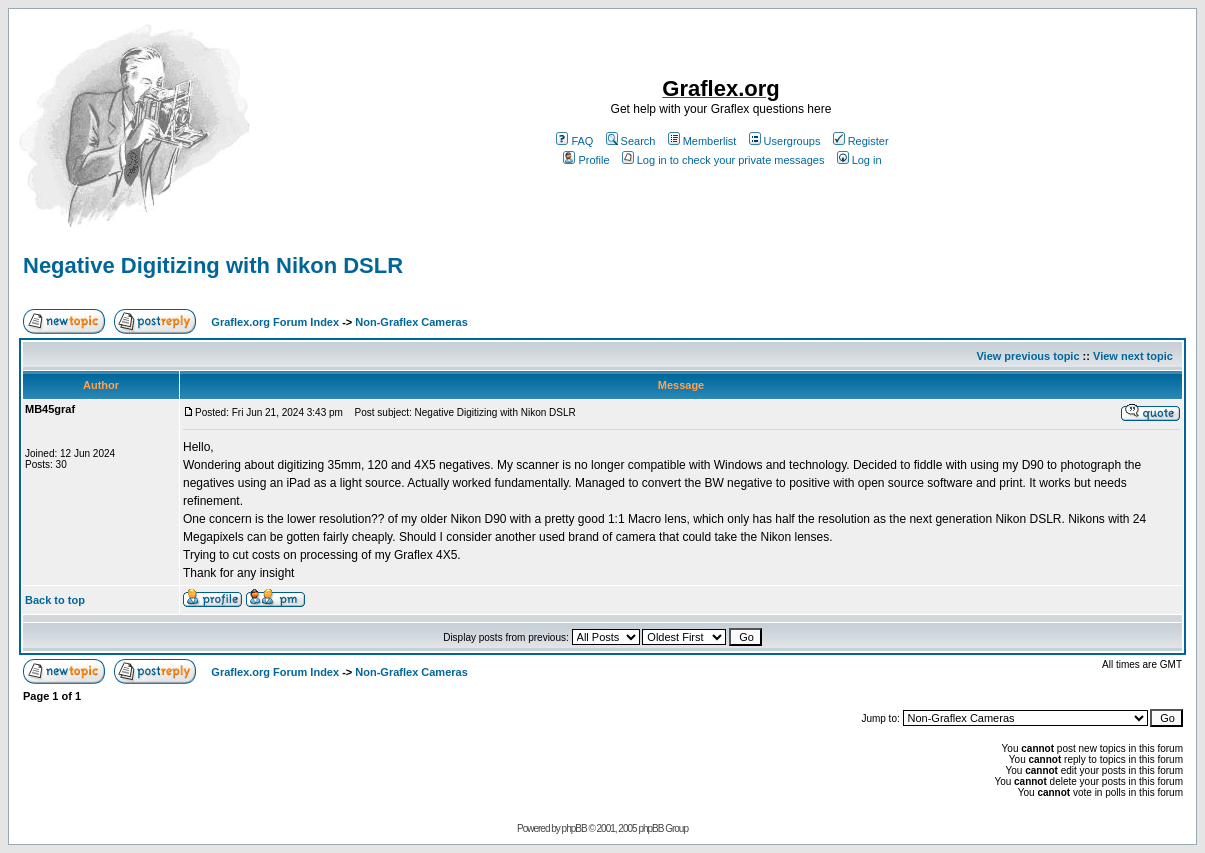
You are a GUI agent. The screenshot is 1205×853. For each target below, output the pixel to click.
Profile (586, 160)
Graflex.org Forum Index (275, 322)
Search (631, 141)
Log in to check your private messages (723, 160)
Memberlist (702, 141)
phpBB (574, 828)
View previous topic (1027, 356)
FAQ (574, 141)
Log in (859, 160)
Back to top (55, 600)
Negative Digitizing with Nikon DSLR (213, 265)
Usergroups (785, 141)
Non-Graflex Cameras (411, 322)
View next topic (1133, 356)
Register (861, 141)
